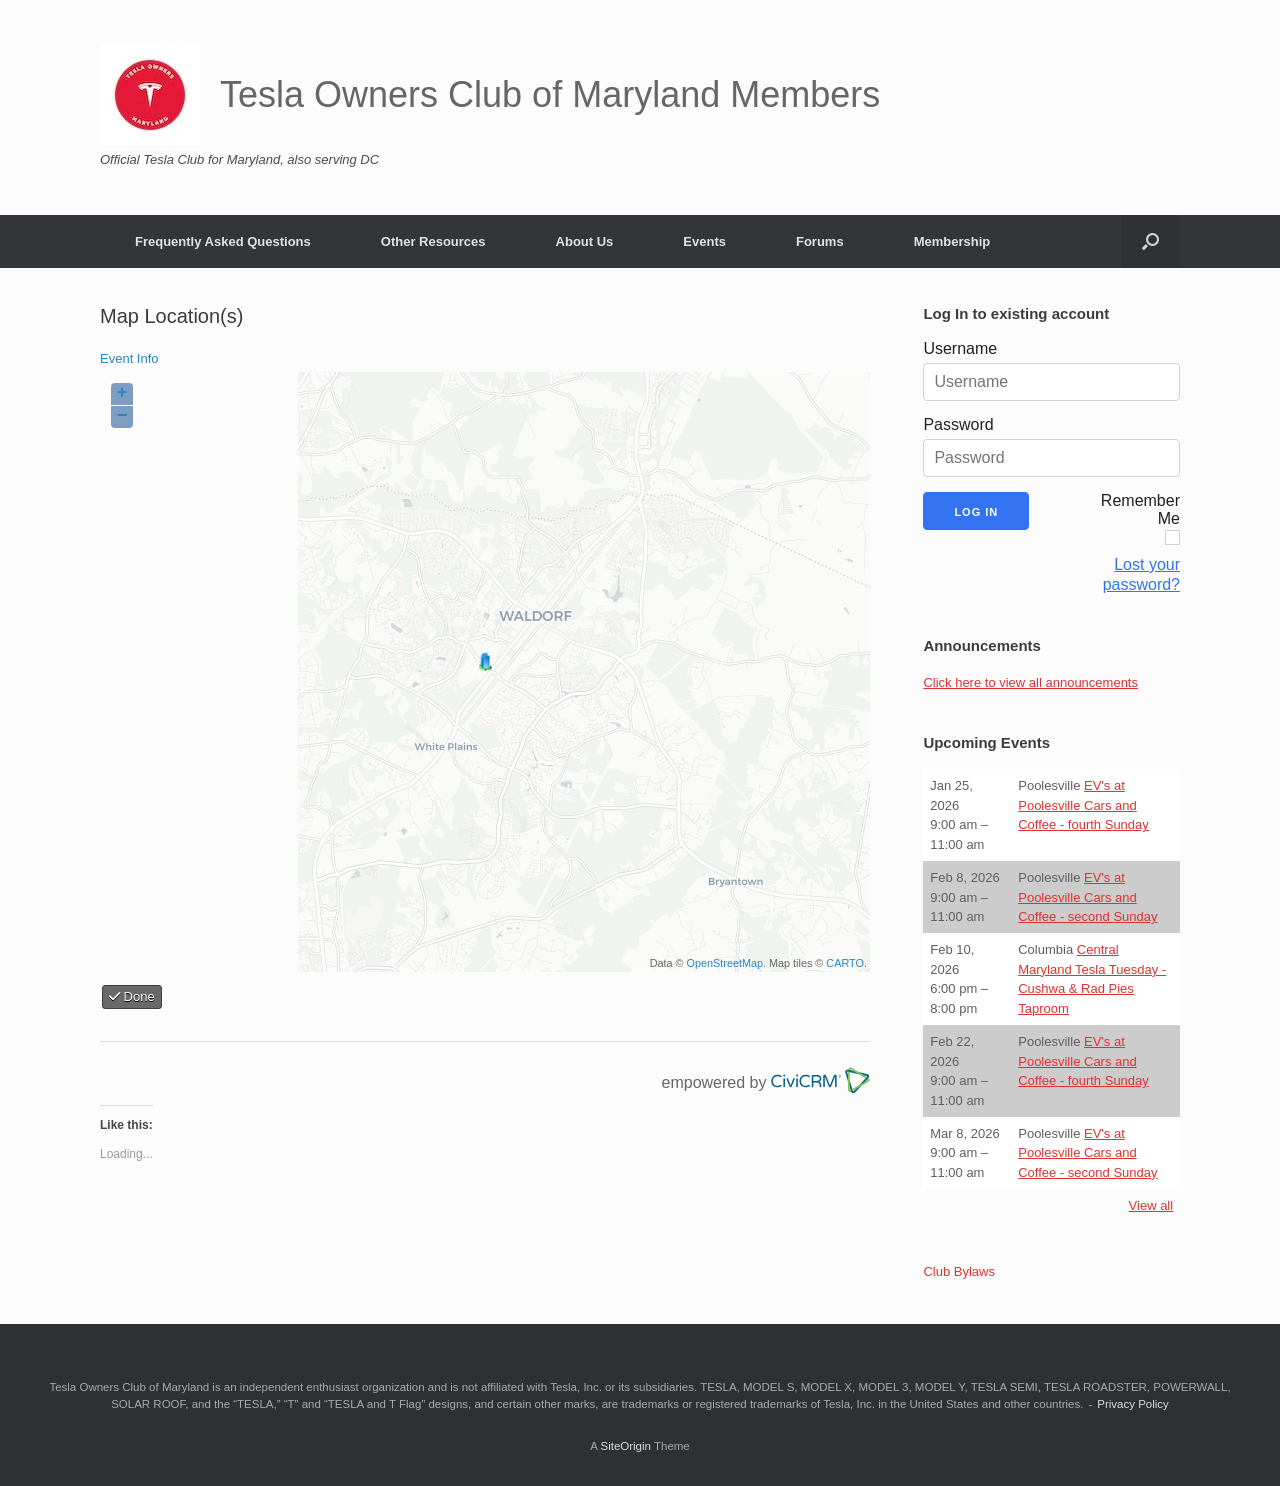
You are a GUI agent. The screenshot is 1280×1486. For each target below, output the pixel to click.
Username (960, 348)
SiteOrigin (625, 1446)
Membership (952, 241)
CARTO (845, 963)
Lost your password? (1141, 574)
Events (704, 241)
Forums (820, 241)
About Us (585, 241)
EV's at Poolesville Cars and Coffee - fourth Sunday (1083, 805)
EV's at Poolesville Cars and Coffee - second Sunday (1087, 897)
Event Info (129, 358)
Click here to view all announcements (1030, 682)
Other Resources (433, 241)
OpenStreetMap (725, 963)
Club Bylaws (959, 1271)
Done (132, 996)
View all (1151, 1205)
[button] (1150, 241)
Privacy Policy (1133, 1404)
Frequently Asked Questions (223, 241)
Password (958, 424)
